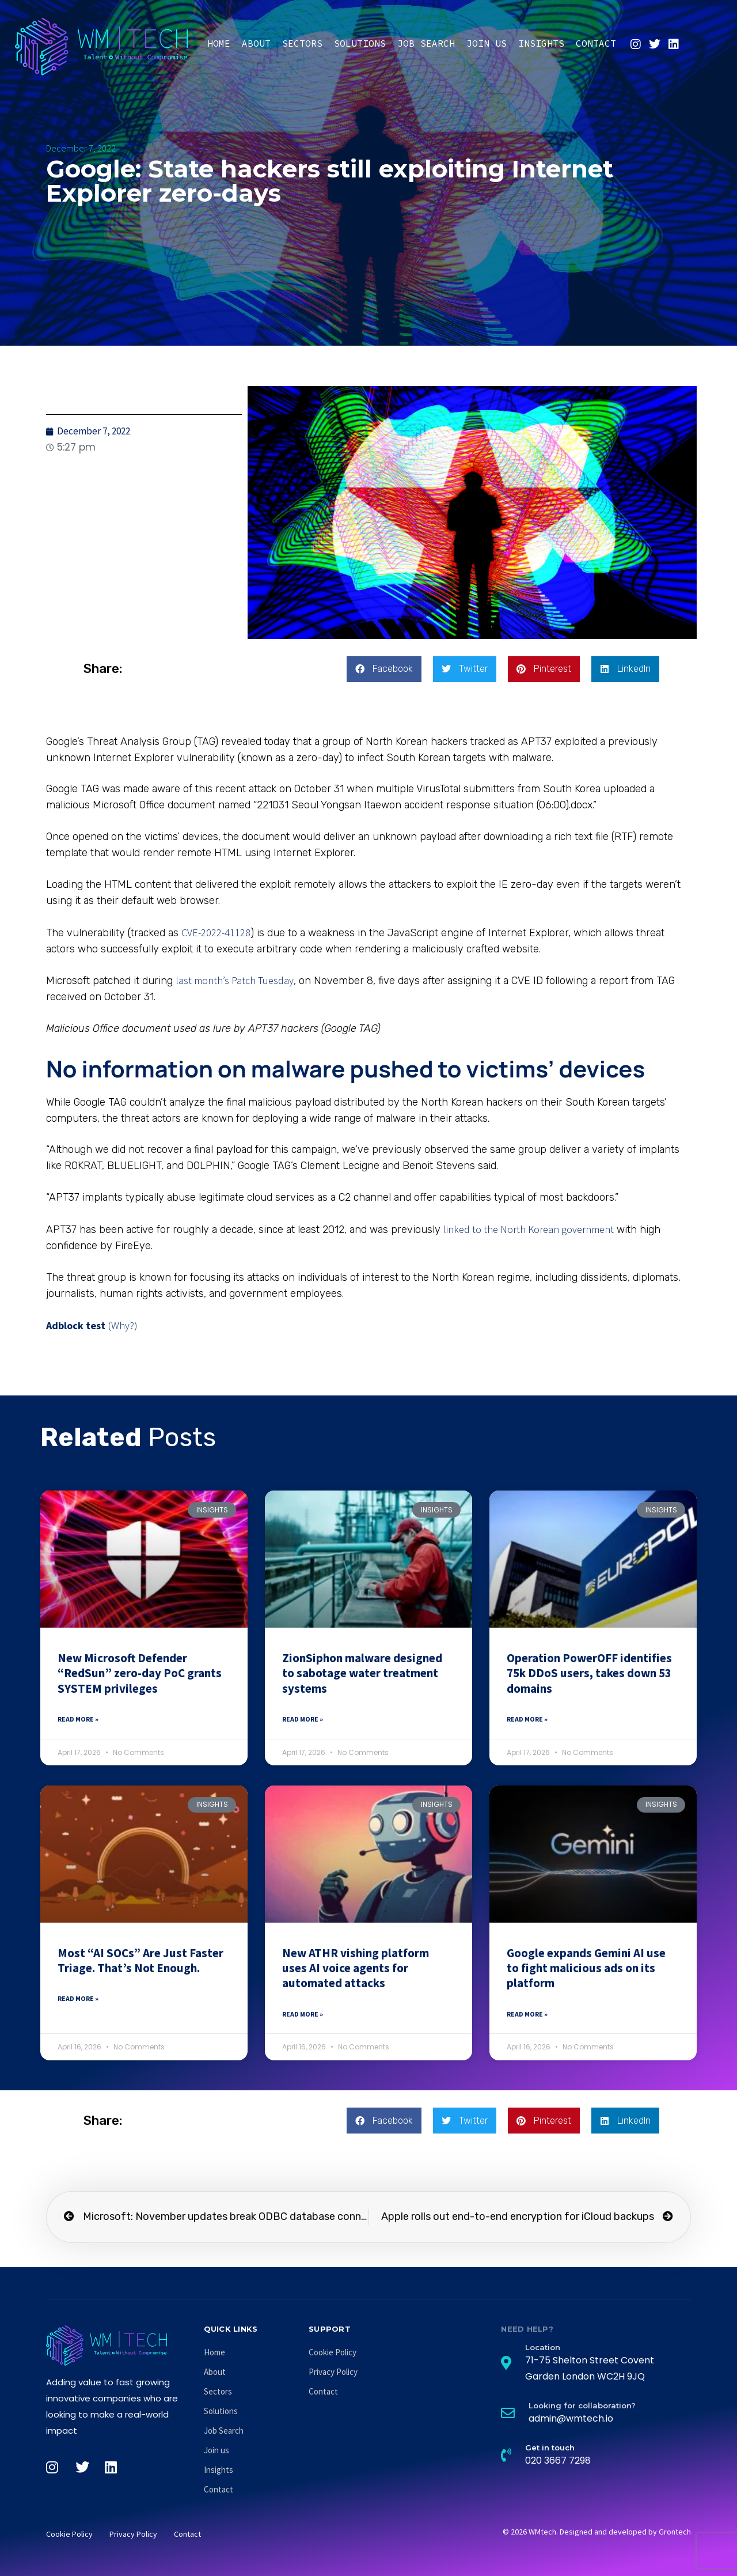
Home (218, 43)
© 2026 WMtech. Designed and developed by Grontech (597, 2531)
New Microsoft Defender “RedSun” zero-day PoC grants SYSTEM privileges (140, 1673)
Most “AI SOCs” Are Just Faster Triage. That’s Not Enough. (140, 1960)
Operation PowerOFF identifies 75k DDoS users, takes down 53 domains (589, 1673)
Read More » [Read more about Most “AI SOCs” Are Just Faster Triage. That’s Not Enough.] (78, 1998)
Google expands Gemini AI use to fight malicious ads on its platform (586, 1968)
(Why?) (123, 1325)
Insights (541, 43)
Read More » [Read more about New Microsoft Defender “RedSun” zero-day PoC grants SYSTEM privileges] (78, 1719)
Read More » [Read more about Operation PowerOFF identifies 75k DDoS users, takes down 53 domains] (527, 1719)
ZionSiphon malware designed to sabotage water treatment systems (362, 1673)
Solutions (360, 43)
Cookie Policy (332, 2352)
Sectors (302, 43)
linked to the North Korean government (528, 1229)
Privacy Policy (333, 2371)
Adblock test (75, 1325)
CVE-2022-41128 (215, 932)
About (256, 43)
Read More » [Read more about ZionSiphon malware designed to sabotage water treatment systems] (302, 1719)
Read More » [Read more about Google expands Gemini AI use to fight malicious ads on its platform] (527, 2014)
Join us (486, 43)
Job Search (426, 43)
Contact (596, 43)
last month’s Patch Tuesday (235, 980)
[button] (384, 669)
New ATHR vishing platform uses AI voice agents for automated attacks (355, 1968)
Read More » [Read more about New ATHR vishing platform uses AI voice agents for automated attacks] (302, 2014)
